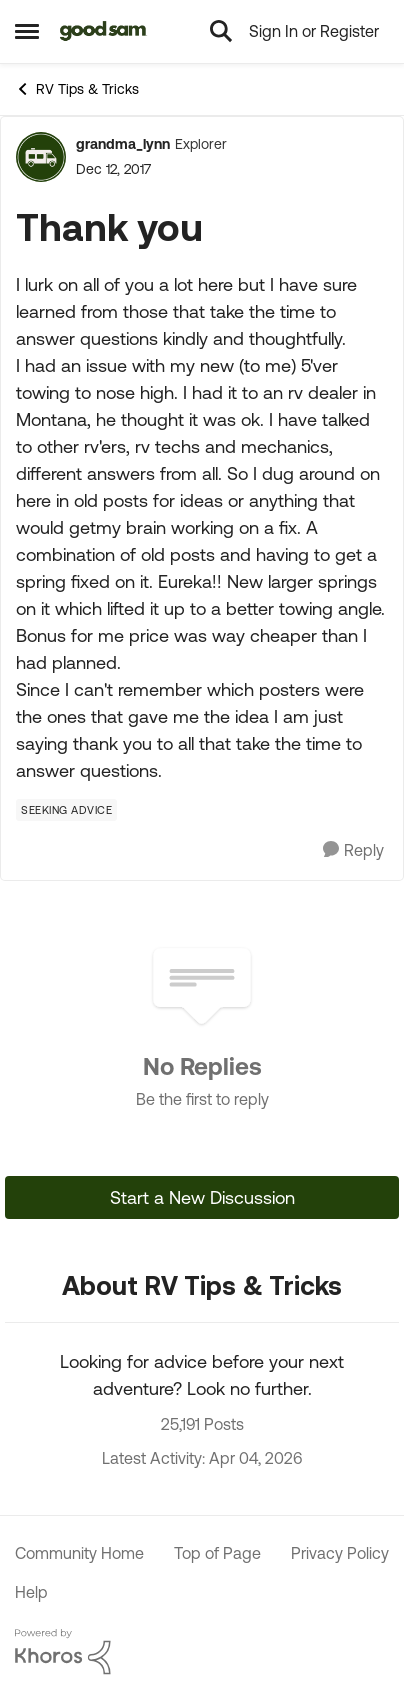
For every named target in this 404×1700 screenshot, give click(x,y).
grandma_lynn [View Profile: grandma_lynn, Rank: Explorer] (123, 144)
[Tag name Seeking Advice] (66, 810)
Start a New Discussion (202, 1197)
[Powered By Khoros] (202, 1652)
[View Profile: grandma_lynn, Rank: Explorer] (41, 157)
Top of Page (217, 1553)
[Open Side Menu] (27, 31)
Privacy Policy (340, 1553)
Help (31, 1592)
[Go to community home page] (103, 31)
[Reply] (353, 850)
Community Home (79, 1553)
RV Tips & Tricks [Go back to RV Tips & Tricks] (77, 89)
